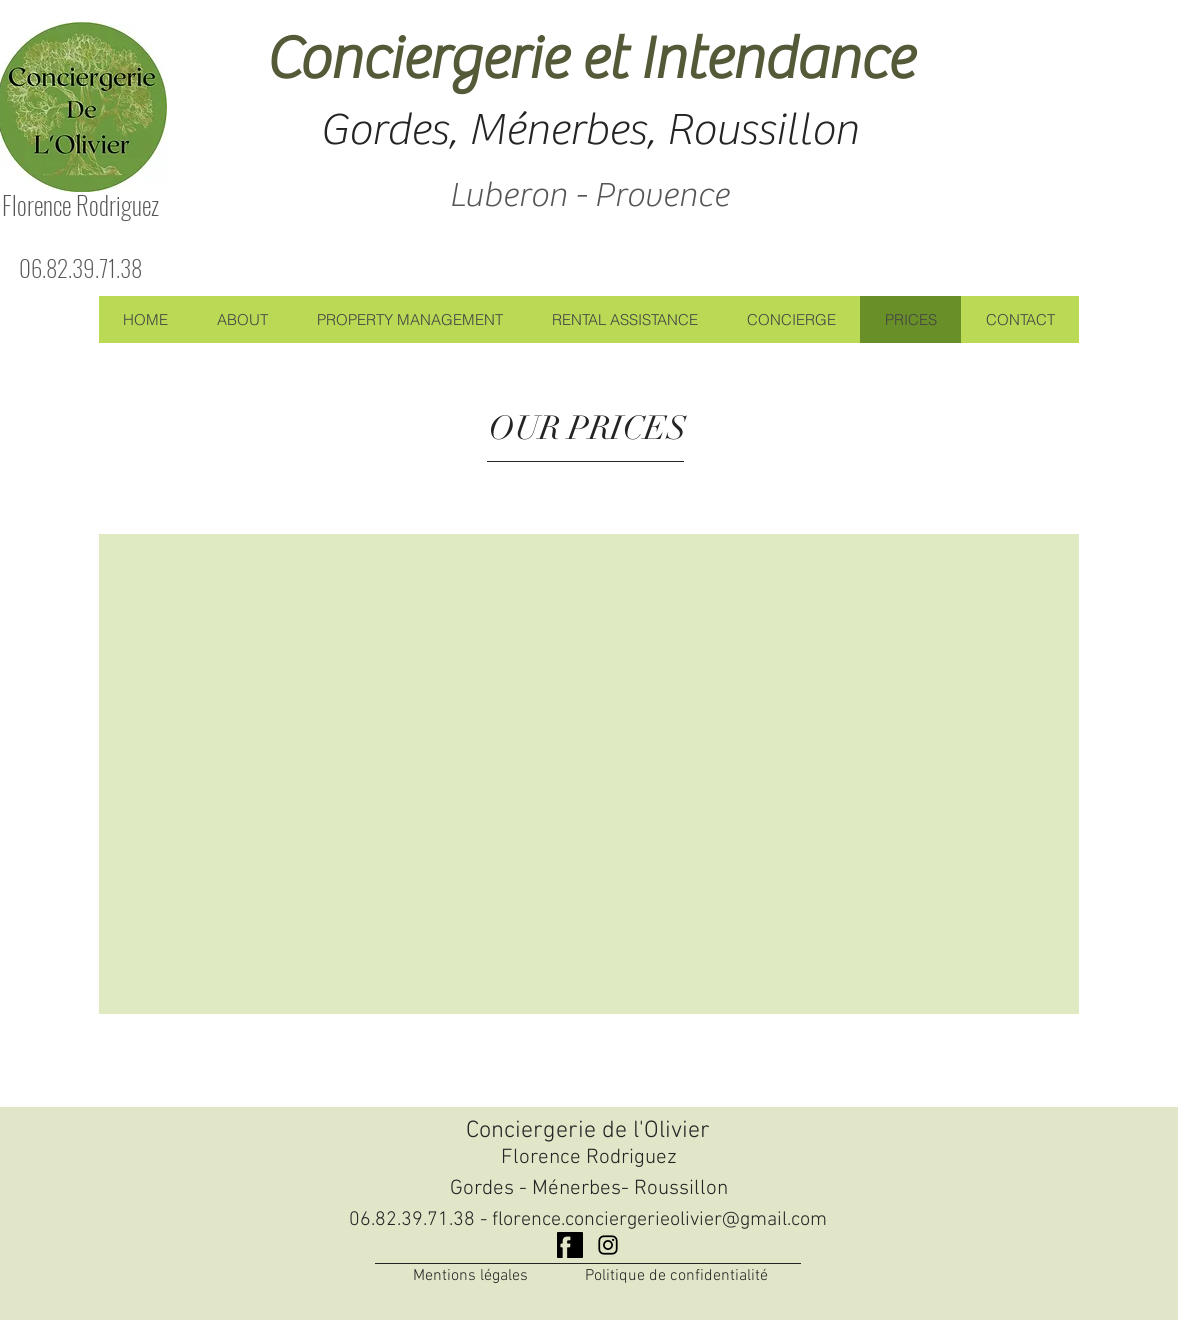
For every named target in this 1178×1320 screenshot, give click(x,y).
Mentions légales (470, 1276)
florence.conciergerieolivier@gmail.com (659, 1220)
